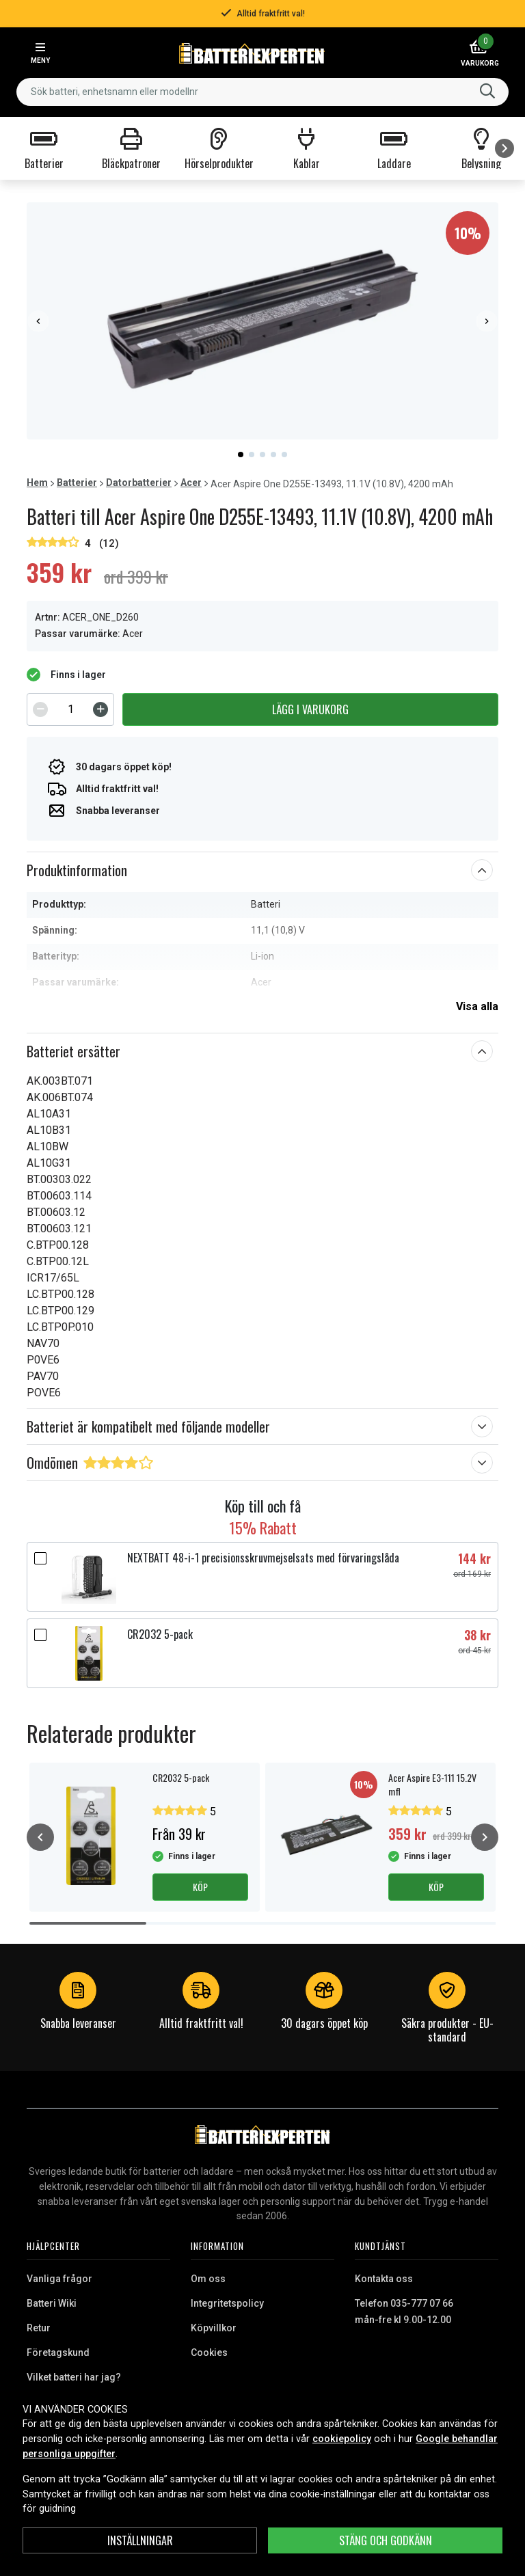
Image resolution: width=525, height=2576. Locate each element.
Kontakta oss (384, 2278)
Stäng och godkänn (385, 2540)
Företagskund (58, 2352)
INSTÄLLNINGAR (140, 2540)
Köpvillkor (214, 2327)
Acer (191, 482)
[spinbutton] (70, 709)
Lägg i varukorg (310, 709)
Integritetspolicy (227, 2303)
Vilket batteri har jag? (74, 2377)
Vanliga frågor (59, 2278)
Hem (37, 482)
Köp (200, 1887)
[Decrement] (40, 709)
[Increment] (100, 709)
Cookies (209, 2352)
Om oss (208, 2278)
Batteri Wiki (52, 2303)
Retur (39, 2327)
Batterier (77, 482)
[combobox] (262, 92)
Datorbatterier (139, 482)
